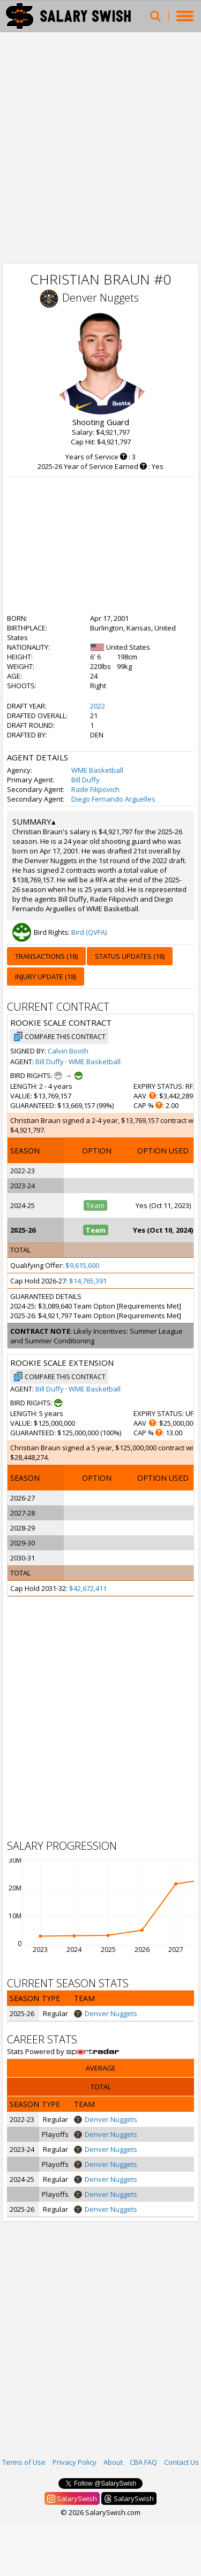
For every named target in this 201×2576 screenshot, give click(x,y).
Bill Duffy (85, 780)
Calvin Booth (68, 1051)
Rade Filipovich (95, 789)
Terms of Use (24, 2462)
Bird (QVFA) (89, 932)
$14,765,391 (88, 1281)
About (113, 2462)
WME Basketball (97, 770)
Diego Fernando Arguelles (113, 799)
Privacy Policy (74, 2462)
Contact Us (181, 2462)
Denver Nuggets (100, 297)
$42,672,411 (88, 1588)
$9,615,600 (82, 1265)
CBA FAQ (143, 2462)
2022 (97, 706)
